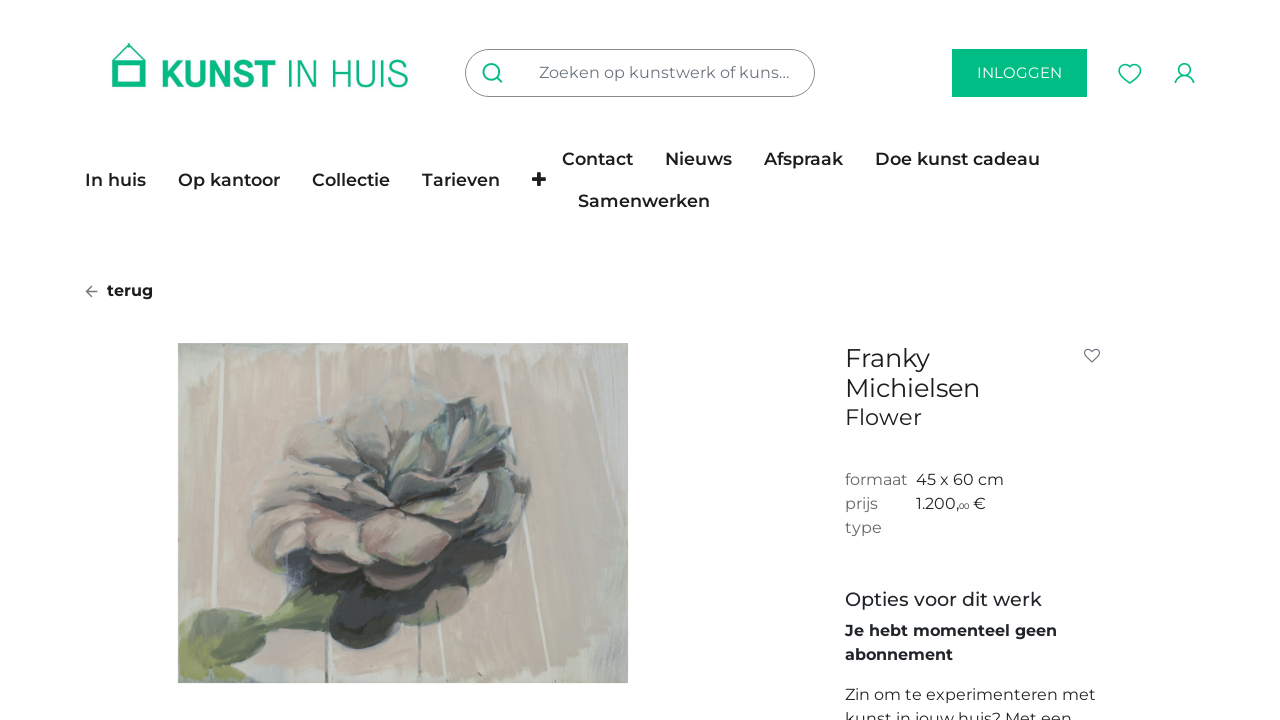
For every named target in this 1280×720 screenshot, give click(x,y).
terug (119, 290)
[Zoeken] (496, 73)
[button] (539, 180)
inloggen (1019, 72)
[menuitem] (123, 180)
